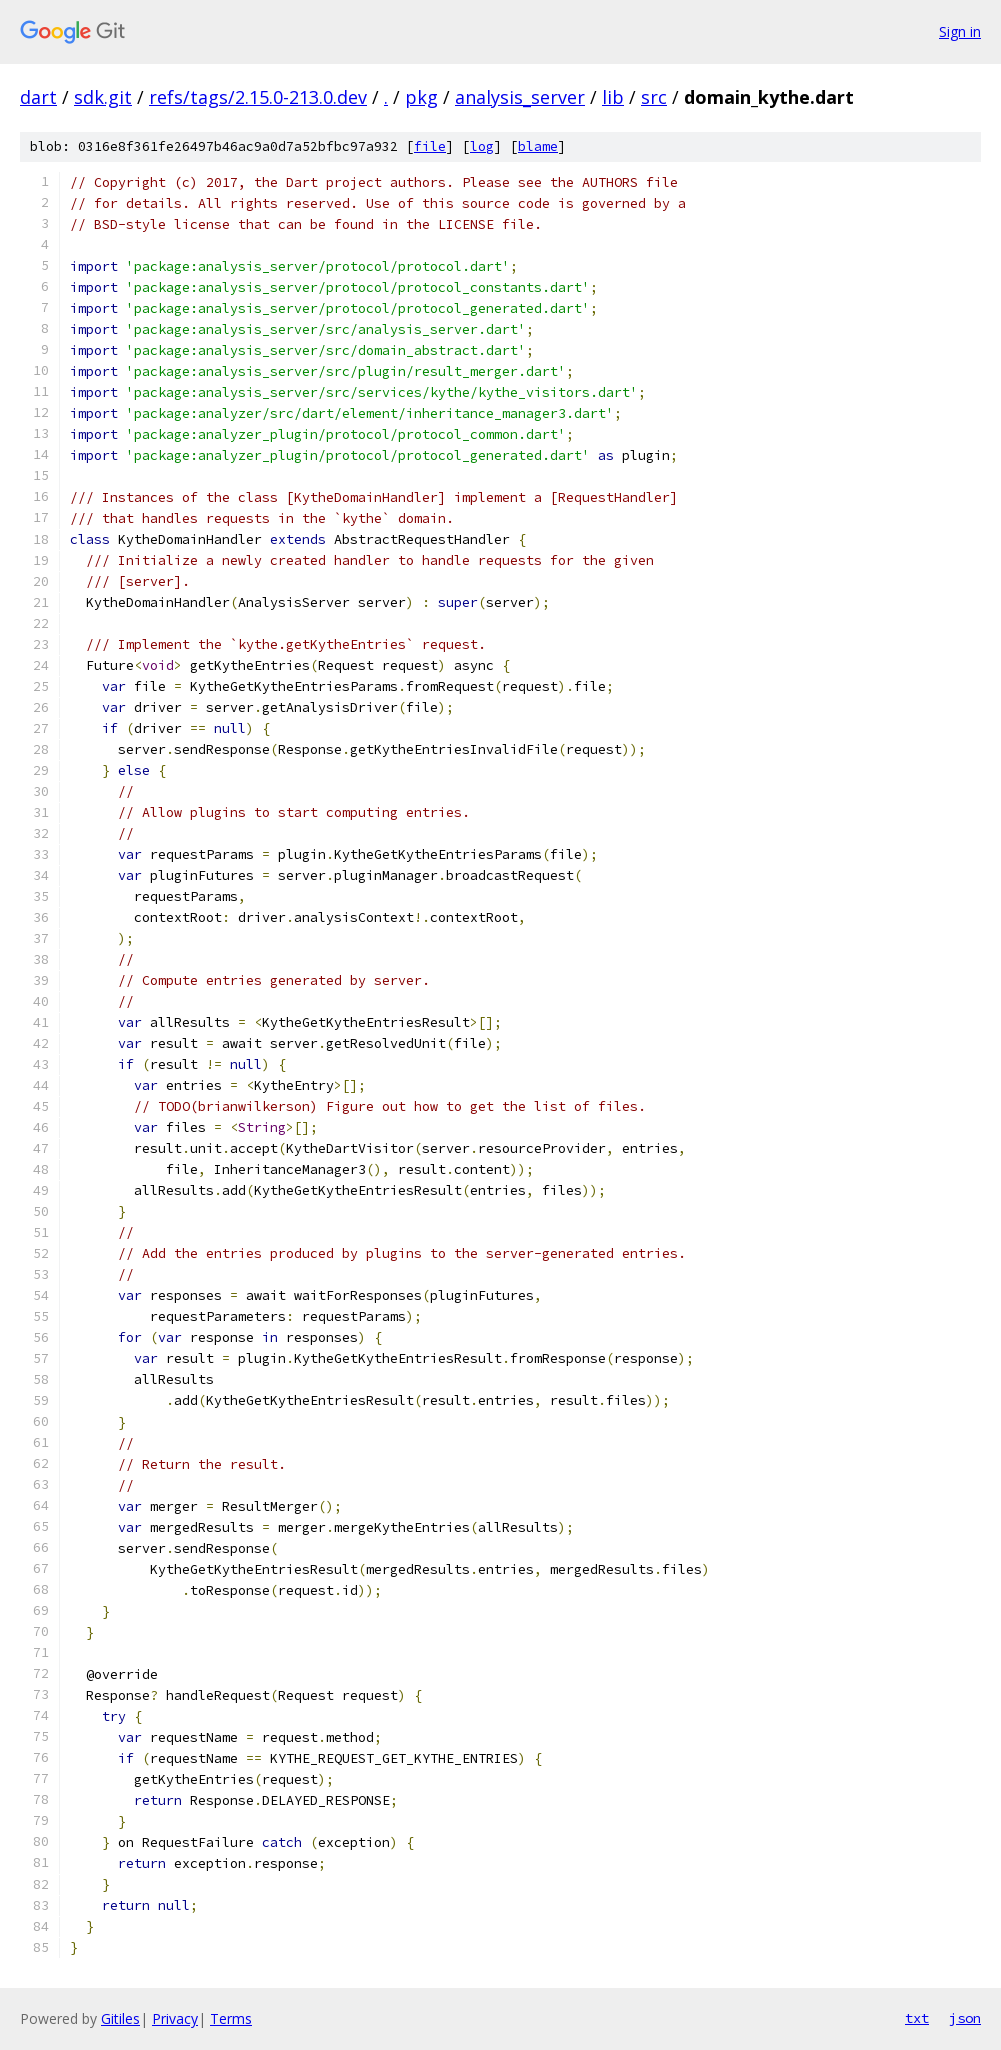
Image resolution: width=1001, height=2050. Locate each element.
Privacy (175, 2018)
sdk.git (103, 97)
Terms (231, 2018)
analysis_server (520, 97)
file (430, 146)
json (965, 2018)
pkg (421, 97)
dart (38, 97)
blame (538, 146)
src (654, 97)
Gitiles (120, 2018)
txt (917, 2018)
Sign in (960, 31)
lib (613, 97)
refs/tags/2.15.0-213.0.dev (258, 97)
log (482, 146)
